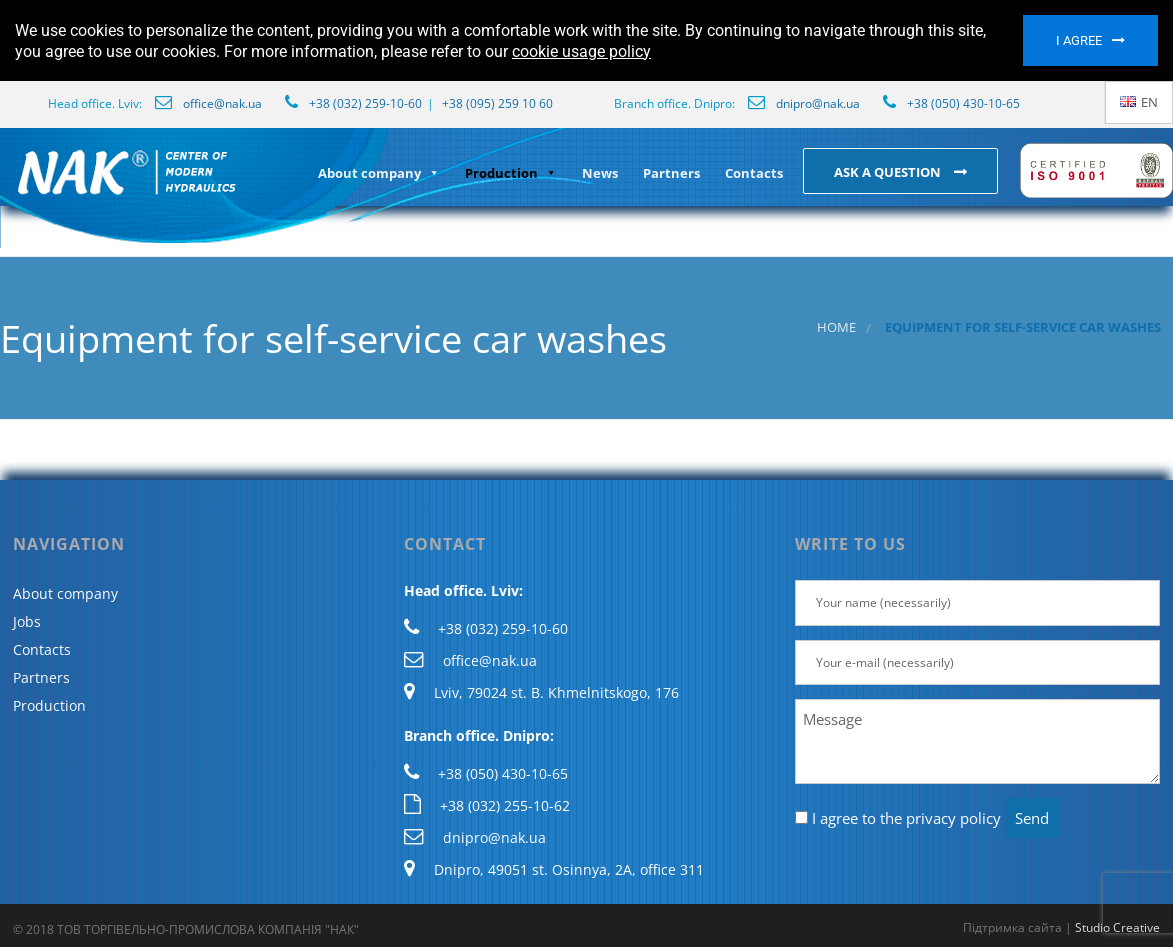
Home (836, 327)
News (600, 173)
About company (379, 173)
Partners (671, 173)
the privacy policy (940, 818)
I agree (1079, 40)
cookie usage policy (581, 51)
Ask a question (889, 172)
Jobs (27, 621)
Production (511, 173)
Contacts (754, 173)
